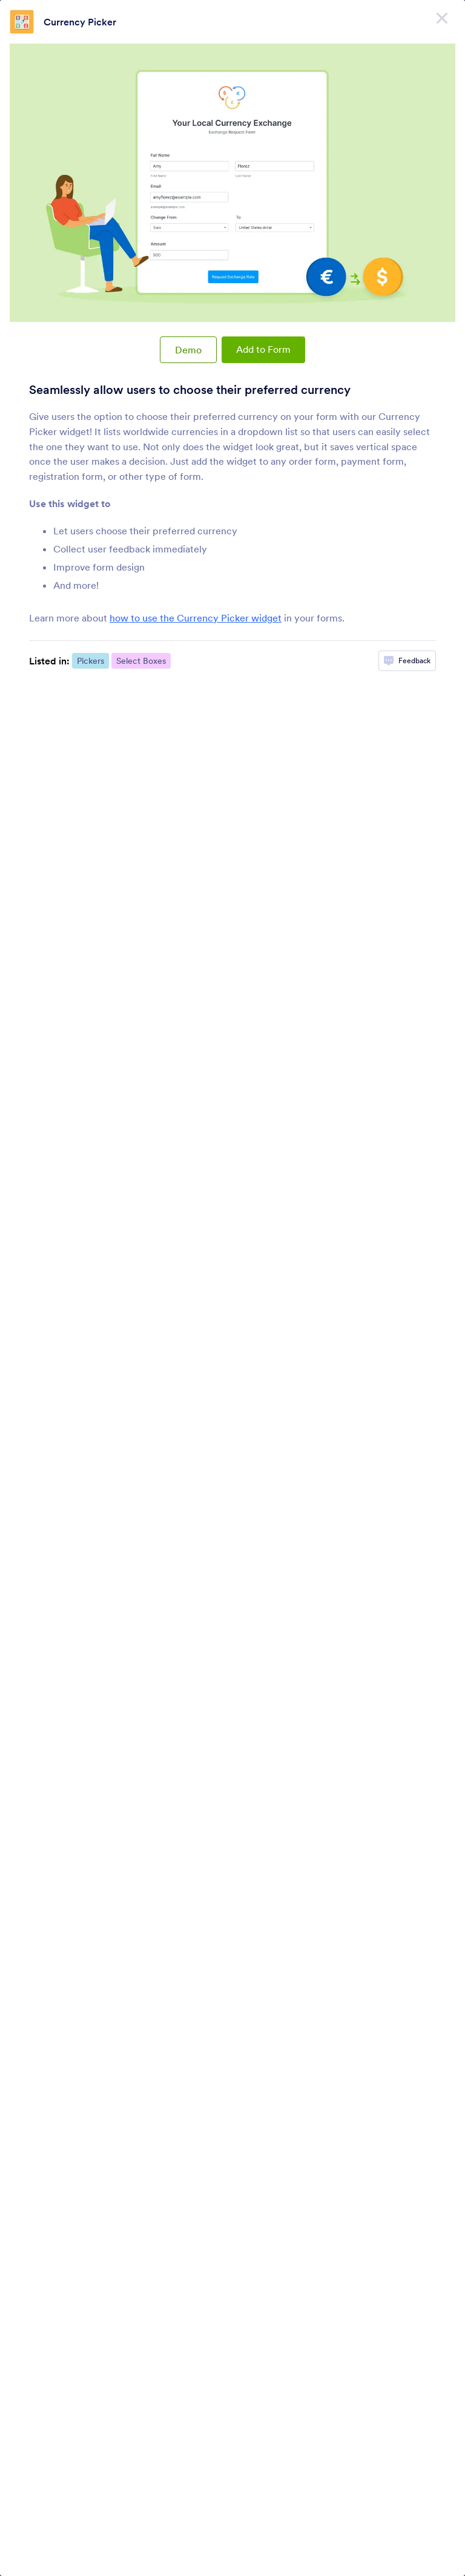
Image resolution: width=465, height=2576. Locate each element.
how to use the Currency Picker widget (196, 618)
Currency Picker (80, 22)
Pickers (90, 660)
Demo (188, 350)
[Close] (442, 18)
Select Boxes (141, 660)
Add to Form (263, 349)
